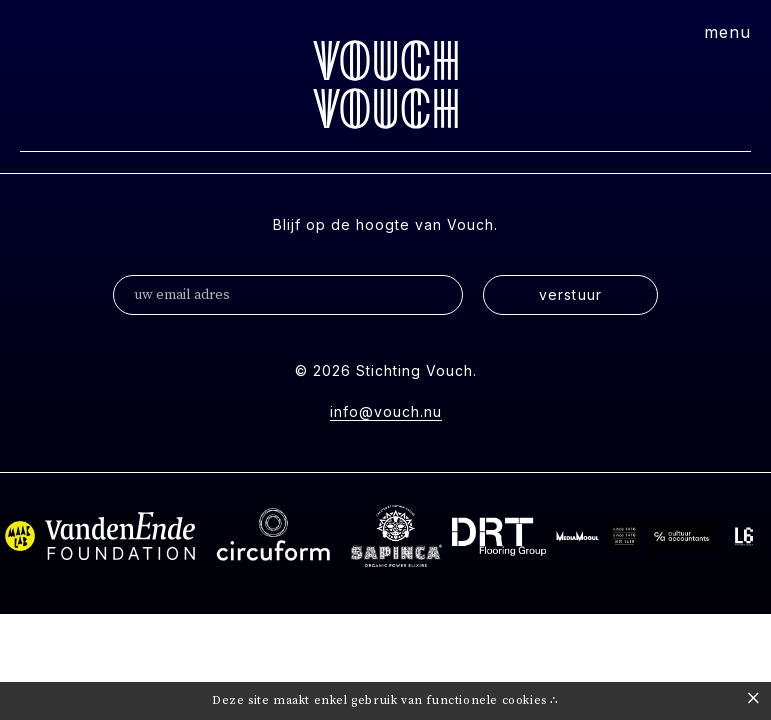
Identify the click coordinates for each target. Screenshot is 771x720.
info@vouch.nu (386, 411)
